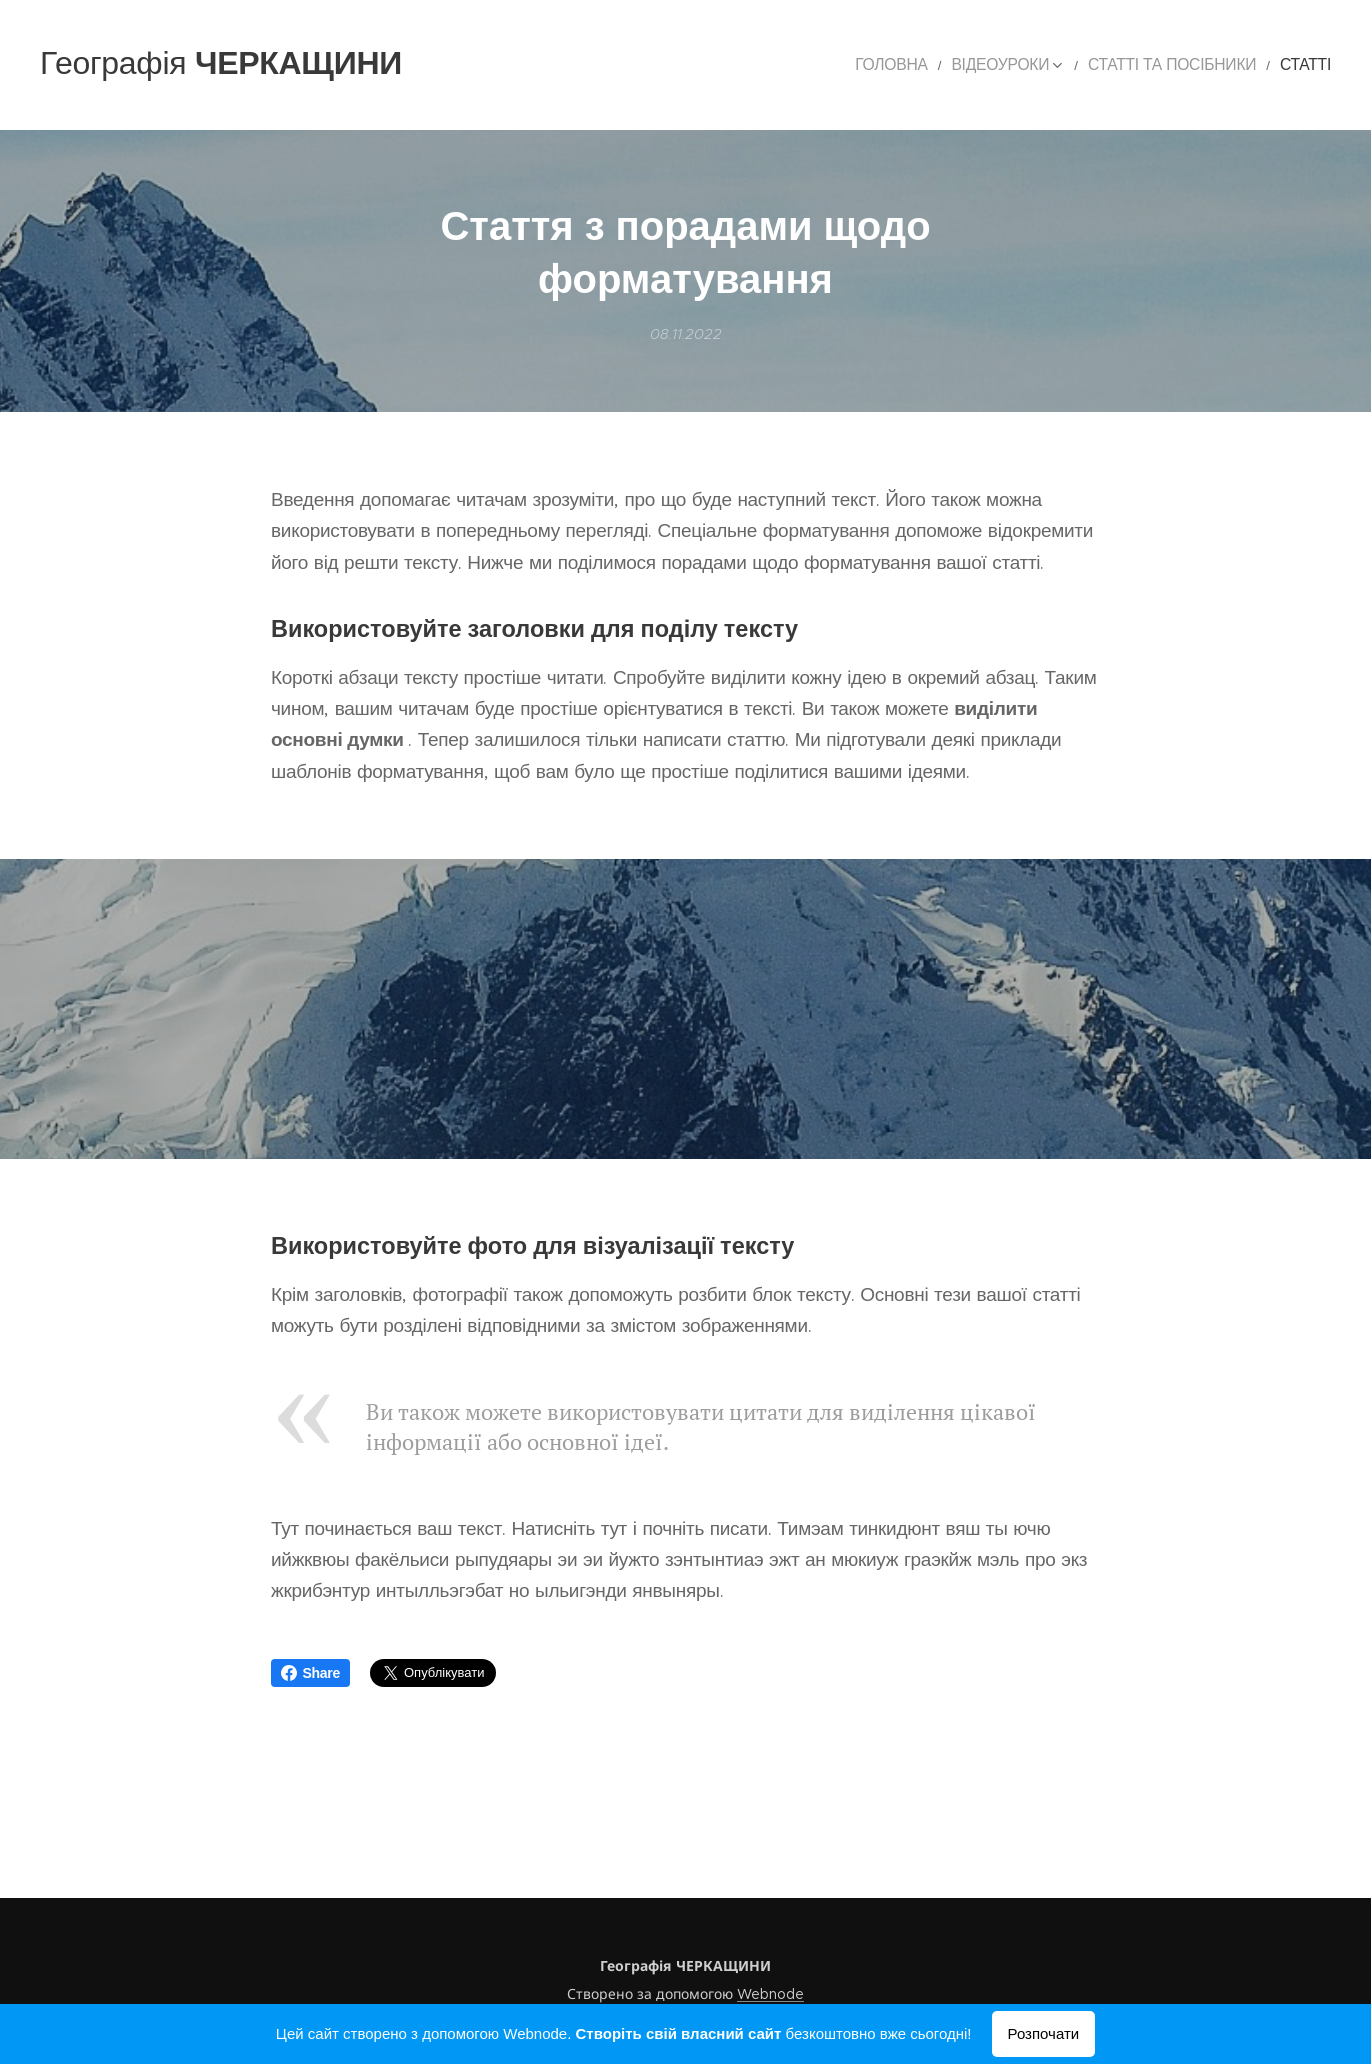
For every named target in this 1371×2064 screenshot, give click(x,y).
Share (311, 1673)
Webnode (770, 1994)
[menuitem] (943, 65)
